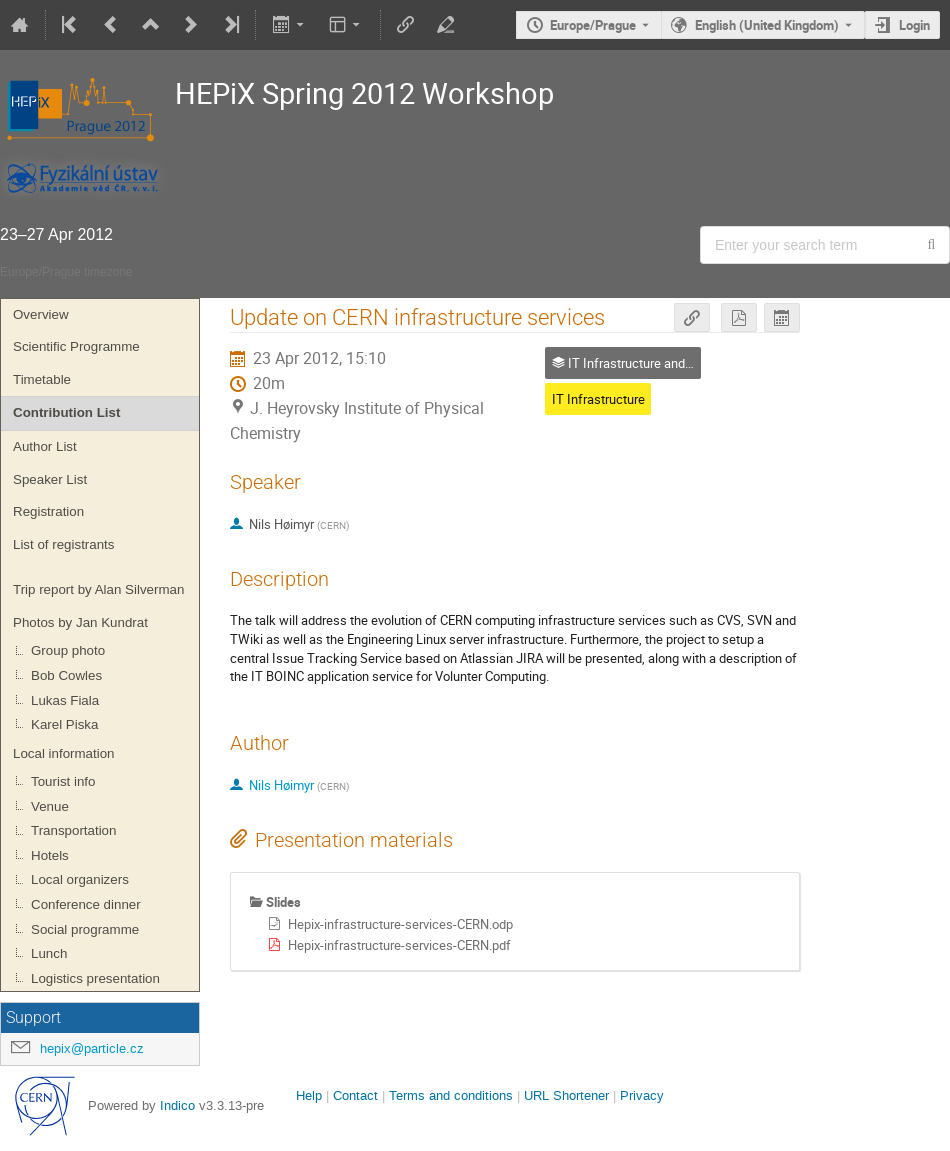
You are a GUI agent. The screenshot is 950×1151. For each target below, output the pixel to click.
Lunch (49, 953)
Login (914, 25)
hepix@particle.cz (92, 1048)
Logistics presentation (95, 978)
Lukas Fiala (65, 700)
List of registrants (63, 544)
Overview (41, 314)
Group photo (68, 650)
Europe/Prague (593, 25)
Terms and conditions (451, 1095)
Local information (64, 753)
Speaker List (50, 479)
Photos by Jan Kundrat (80, 622)
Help (309, 1095)
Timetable (42, 379)
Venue (50, 806)
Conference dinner (86, 904)
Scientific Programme (76, 346)
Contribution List (66, 412)
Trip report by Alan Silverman (98, 589)
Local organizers (80, 879)
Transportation (73, 830)
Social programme (85, 929)
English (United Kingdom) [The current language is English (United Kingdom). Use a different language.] (767, 25)
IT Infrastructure (598, 399)
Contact (355, 1095)
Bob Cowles (66, 675)
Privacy (642, 1095)
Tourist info (63, 781)
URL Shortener (566, 1095)
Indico (177, 1105)
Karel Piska (64, 724)
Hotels (50, 855)
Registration (48, 511)
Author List (45, 446)
